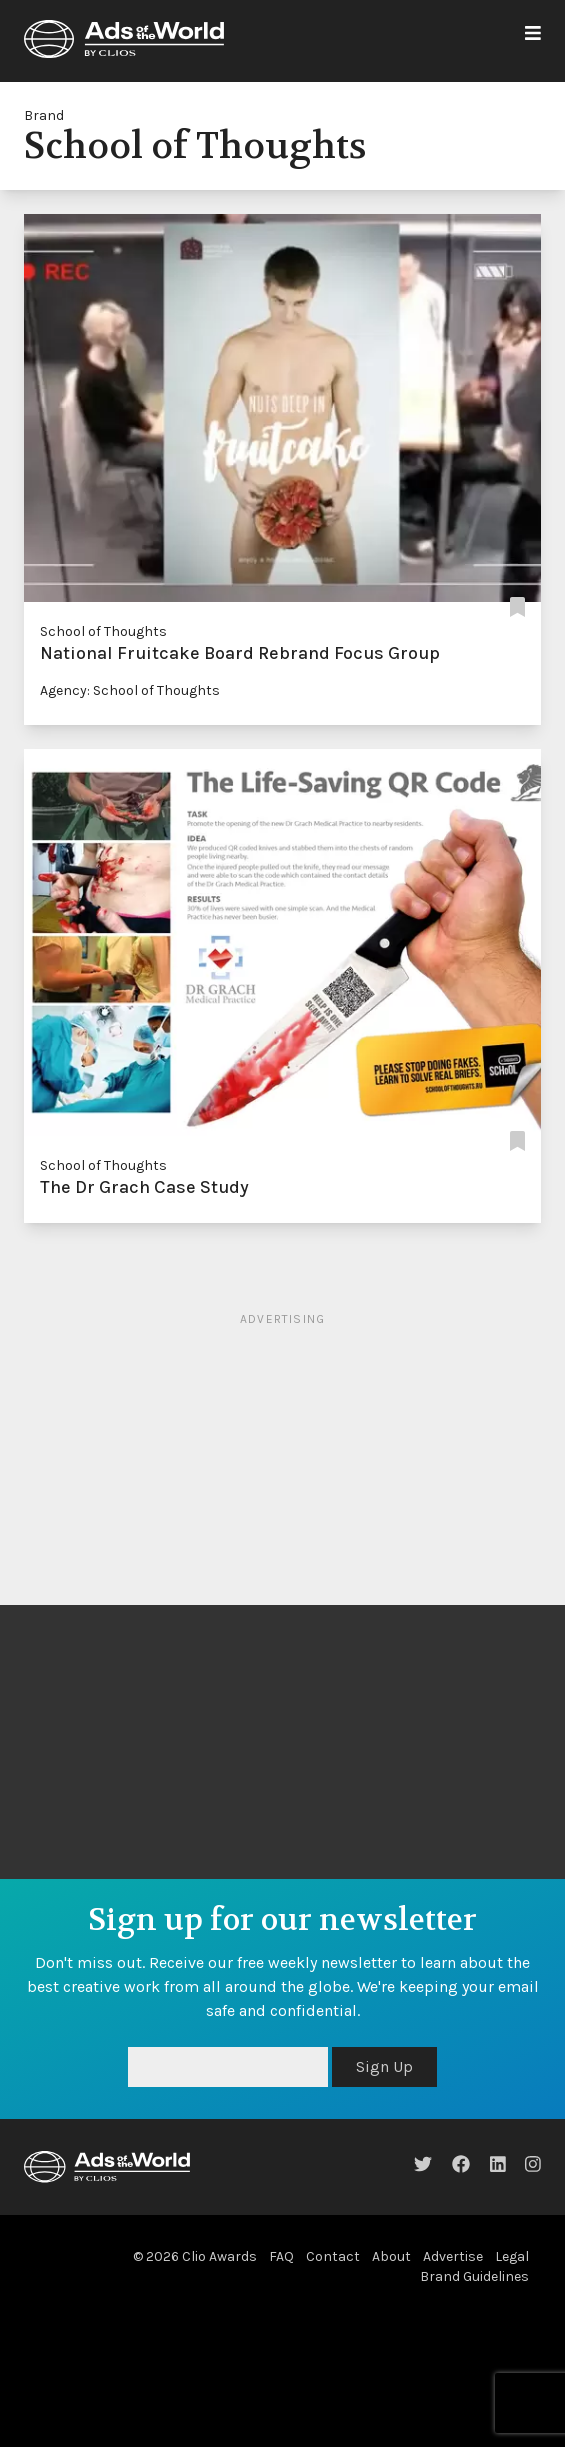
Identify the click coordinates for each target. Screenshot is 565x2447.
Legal (512, 2256)
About (391, 2256)
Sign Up (384, 2066)
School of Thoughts (103, 631)
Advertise (453, 2256)
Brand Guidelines (474, 2276)
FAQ (281, 2256)
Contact (333, 2256)
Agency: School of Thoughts (130, 690)
